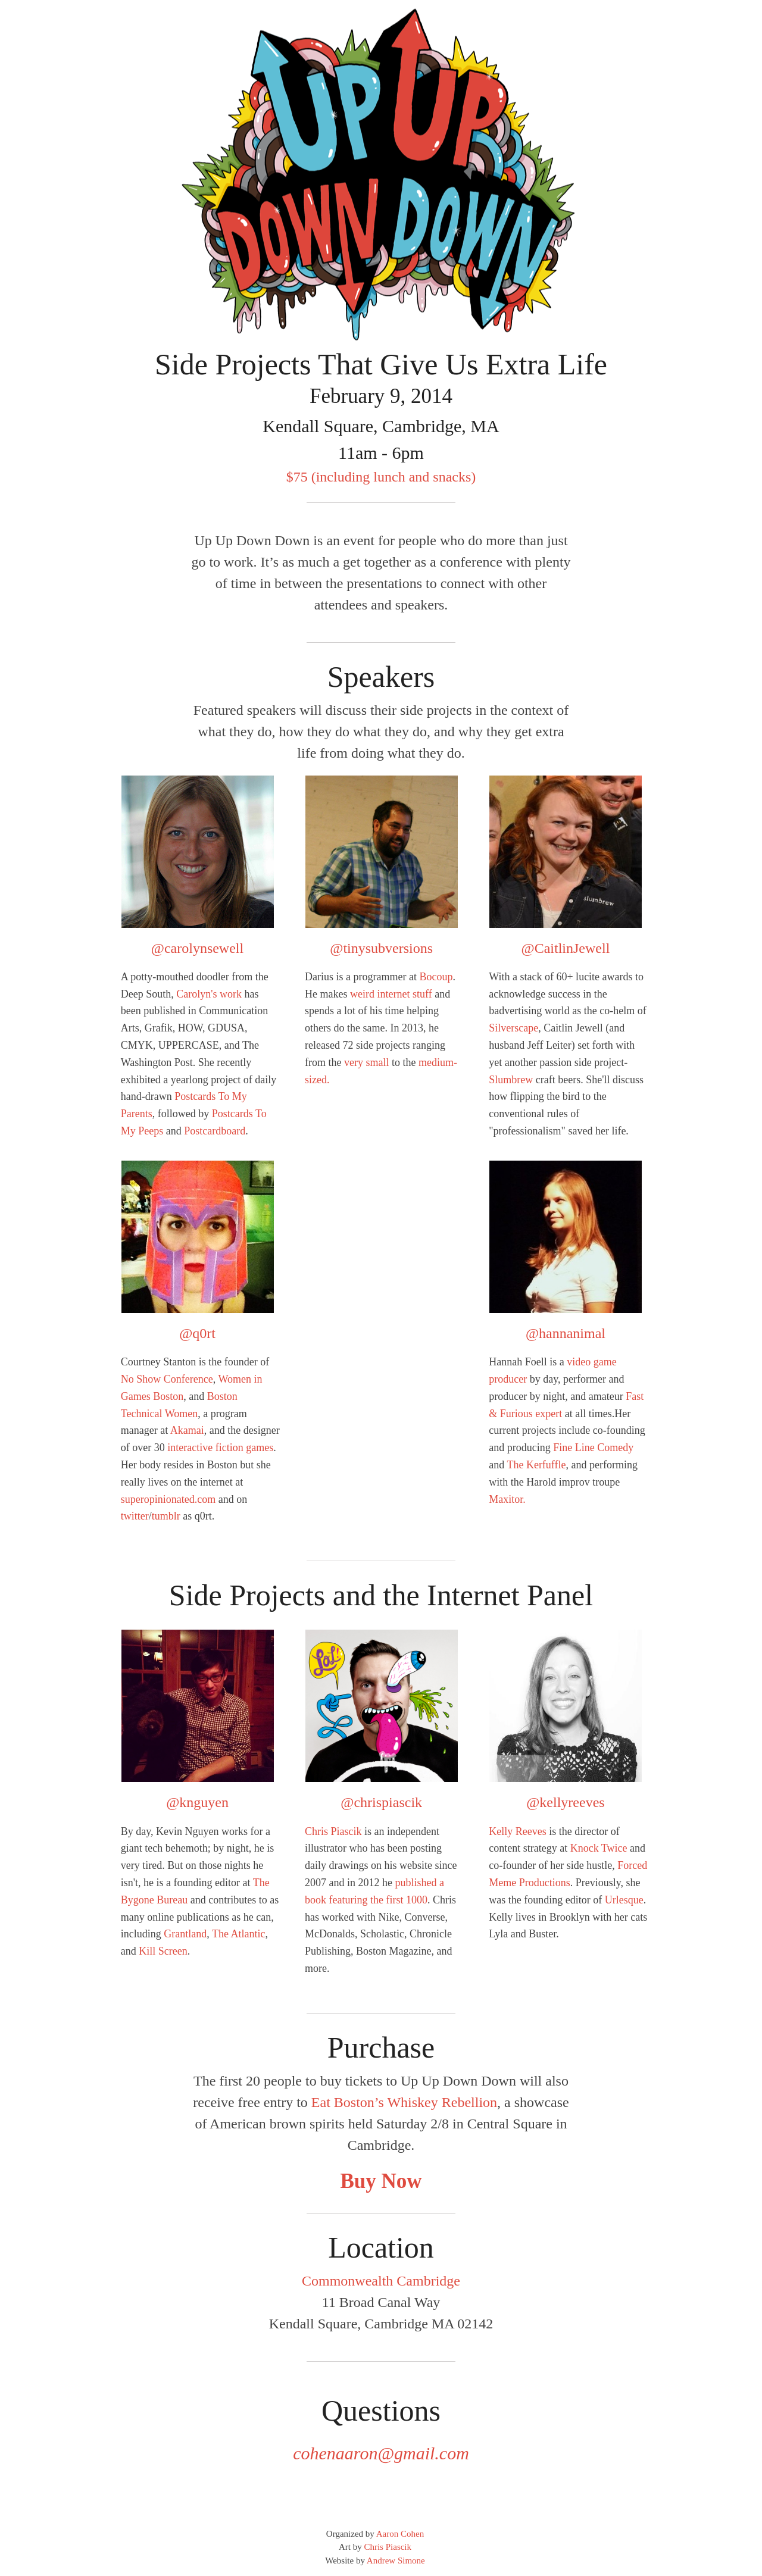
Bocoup (435, 977)
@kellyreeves (565, 1802)
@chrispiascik (381, 1802)
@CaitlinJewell (565, 948)
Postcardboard (214, 1131)
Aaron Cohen (400, 2534)
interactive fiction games (220, 1447)
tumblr (166, 1516)
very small (366, 1062)
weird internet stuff (391, 994)
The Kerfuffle (536, 1465)
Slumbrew (511, 1080)
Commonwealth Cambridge (381, 2281)
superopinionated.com (168, 1499)
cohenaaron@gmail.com (381, 2453)
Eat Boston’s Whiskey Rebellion (404, 2102)
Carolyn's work (209, 994)
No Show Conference (167, 1379)
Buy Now (380, 2181)
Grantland (185, 1934)
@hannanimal (565, 1333)
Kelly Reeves (517, 1831)
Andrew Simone (396, 2560)
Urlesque (624, 1900)
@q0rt (197, 1333)
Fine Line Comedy (593, 1447)
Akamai (187, 1430)
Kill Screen (163, 1951)
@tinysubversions (381, 948)
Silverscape (513, 1028)
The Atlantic (238, 1934)
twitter (135, 1516)
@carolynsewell (197, 948)
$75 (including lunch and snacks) (381, 476)
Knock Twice (598, 1848)
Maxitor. (507, 1499)
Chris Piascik (333, 1831)
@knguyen (197, 1802)
